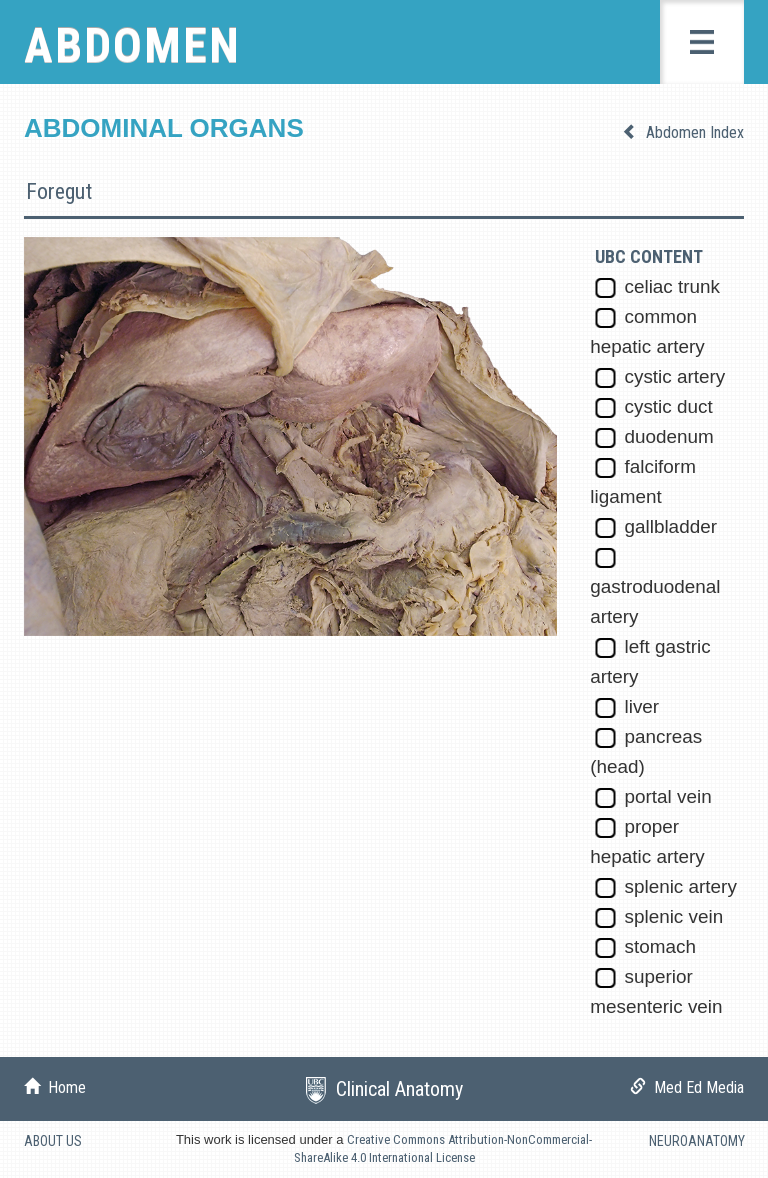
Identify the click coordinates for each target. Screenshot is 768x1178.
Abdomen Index (693, 132)
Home (63, 1087)
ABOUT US (53, 1141)
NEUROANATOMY (697, 1141)
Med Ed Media (695, 1087)
